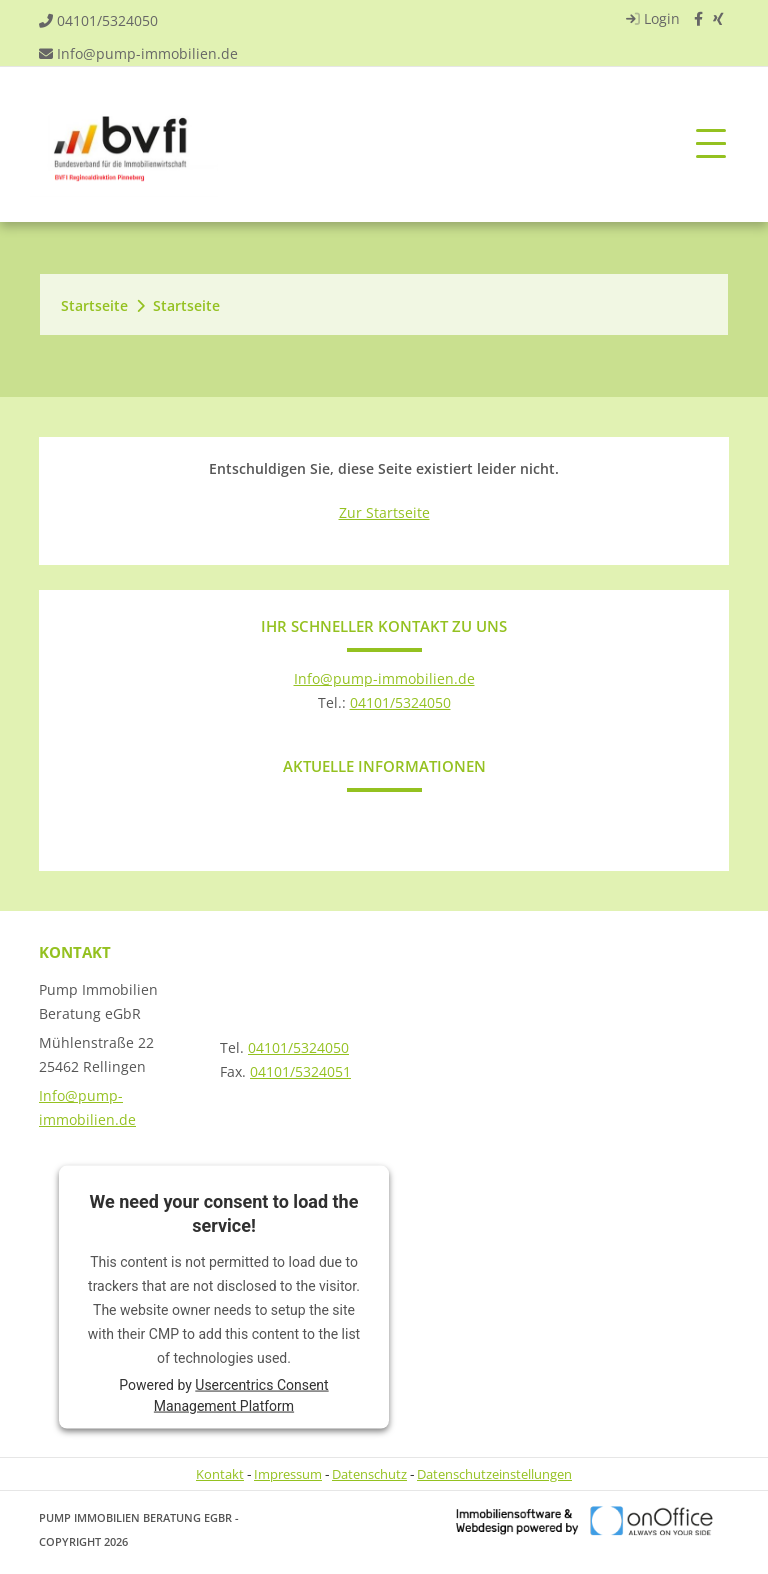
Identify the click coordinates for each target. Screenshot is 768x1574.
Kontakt (220, 1474)
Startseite (94, 305)
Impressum (288, 1474)
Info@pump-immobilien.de (147, 53)
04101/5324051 (300, 1071)
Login (650, 18)
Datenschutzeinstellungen (494, 1474)
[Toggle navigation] (711, 144)
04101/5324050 (107, 20)
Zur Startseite (384, 512)
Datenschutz (369, 1474)
